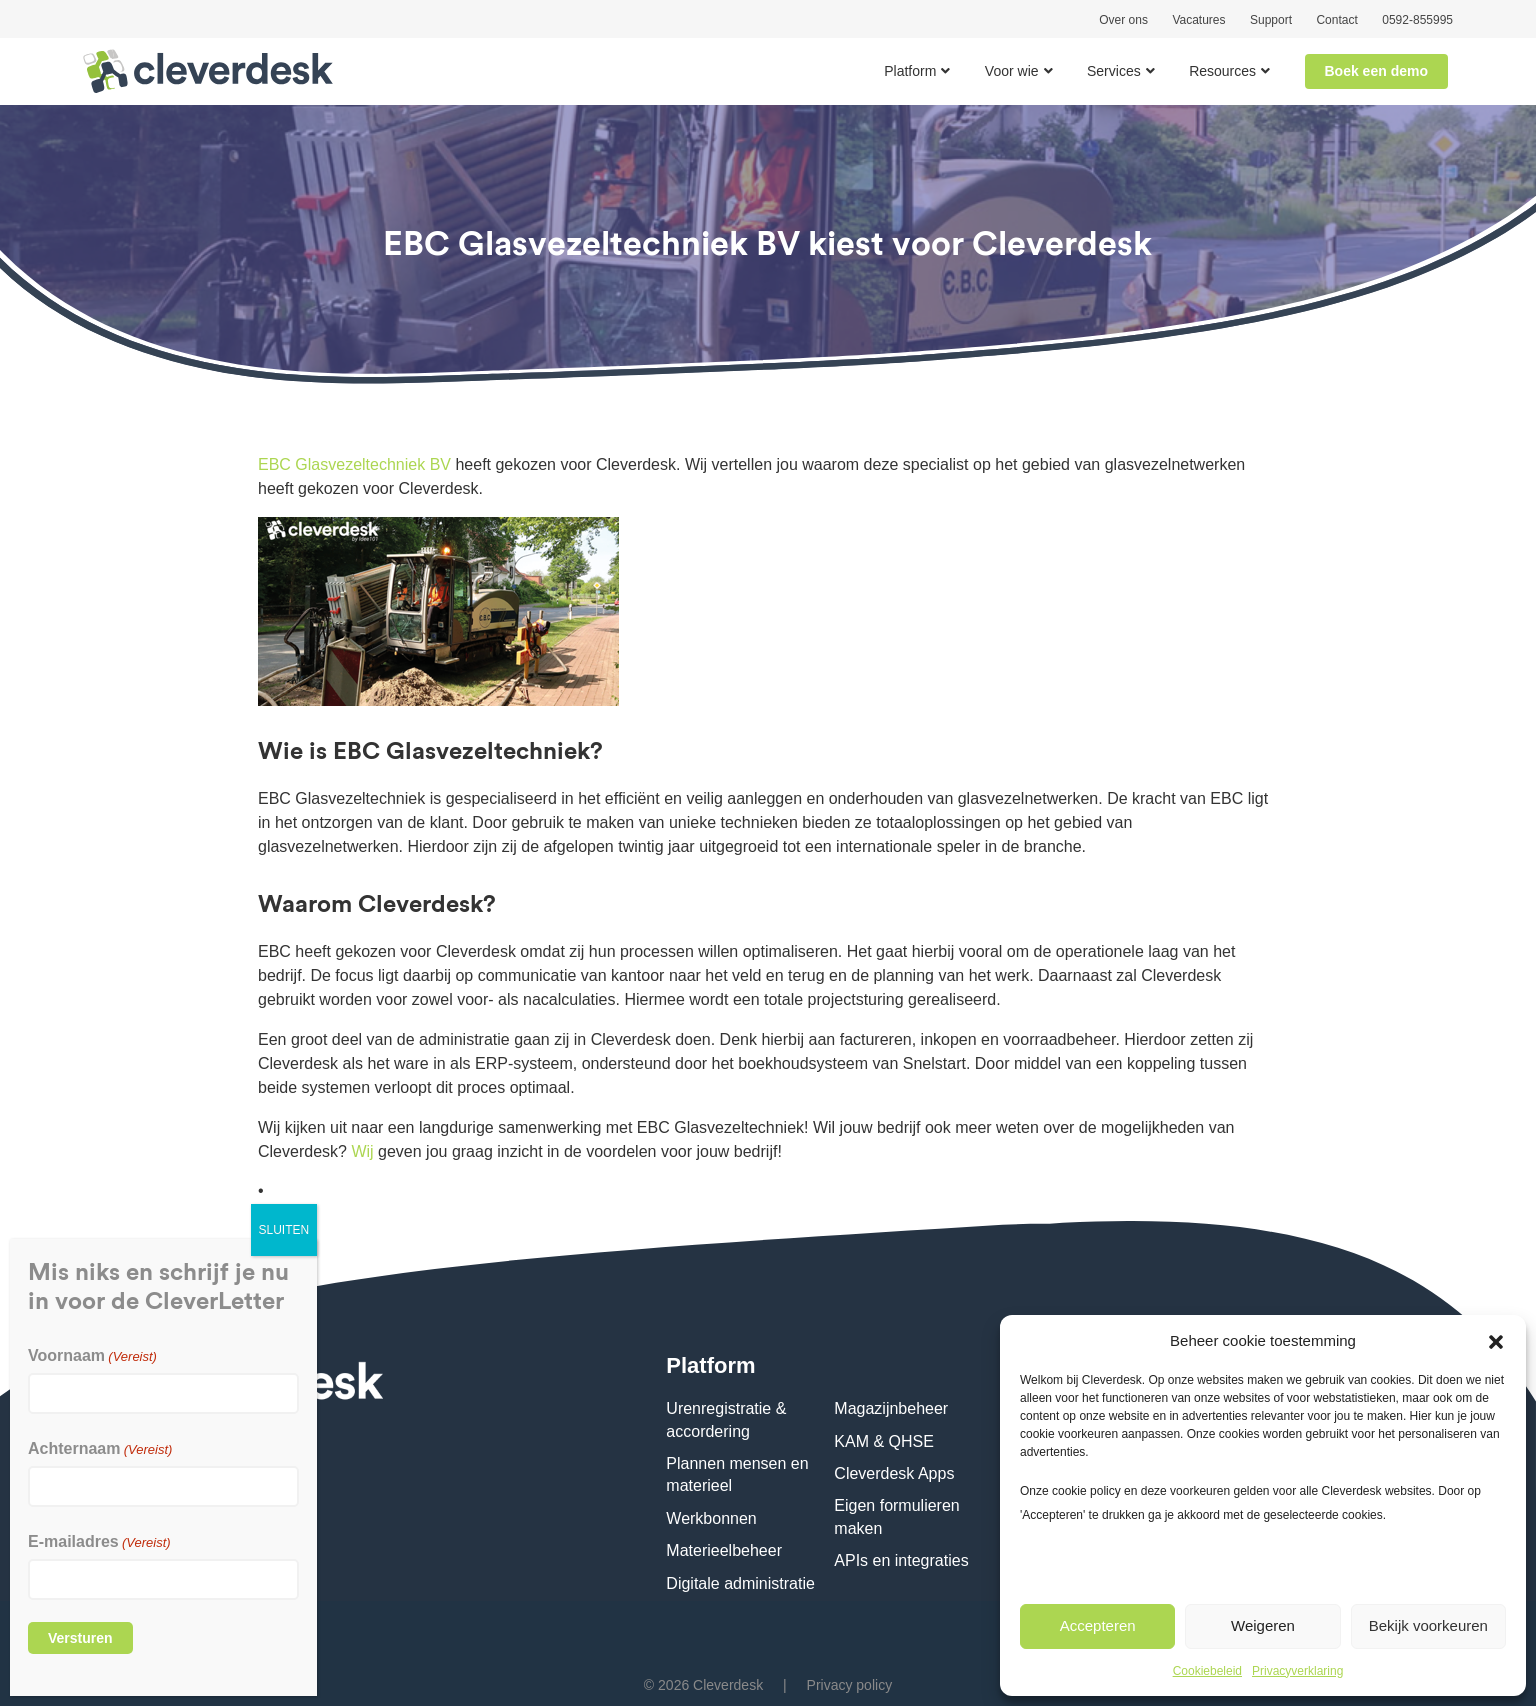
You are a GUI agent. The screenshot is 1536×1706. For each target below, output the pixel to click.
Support (1271, 20)
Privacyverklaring (1297, 1671)
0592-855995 (1417, 20)
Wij (362, 1151)
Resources (1222, 71)
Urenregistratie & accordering (726, 1419)
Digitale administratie (740, 1583)
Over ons (1123, 20)
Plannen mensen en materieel (737, 1474)
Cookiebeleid (1207, 1671)
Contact (1336, 20)
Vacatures (1198, 20)
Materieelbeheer (724, 1550)
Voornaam (92, 1355)
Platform (910, 71)
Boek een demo (1376, 71)
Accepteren (1098, 1625)
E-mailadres (99, 1541)
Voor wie (1012, 71)
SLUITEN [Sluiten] (284, 1230)
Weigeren (1263, 1625)
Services (1114, 71)
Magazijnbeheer (891, 1408)
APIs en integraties (901, 1560)
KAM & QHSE (884, 1441)
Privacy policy (850, 1685)
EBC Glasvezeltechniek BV (354, 464)
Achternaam (100, 1448)
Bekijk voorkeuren (1428, 1625)
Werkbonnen (711, 1518)
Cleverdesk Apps (894, 1473)
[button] (1496, 1340)
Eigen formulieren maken (896, 1516)
